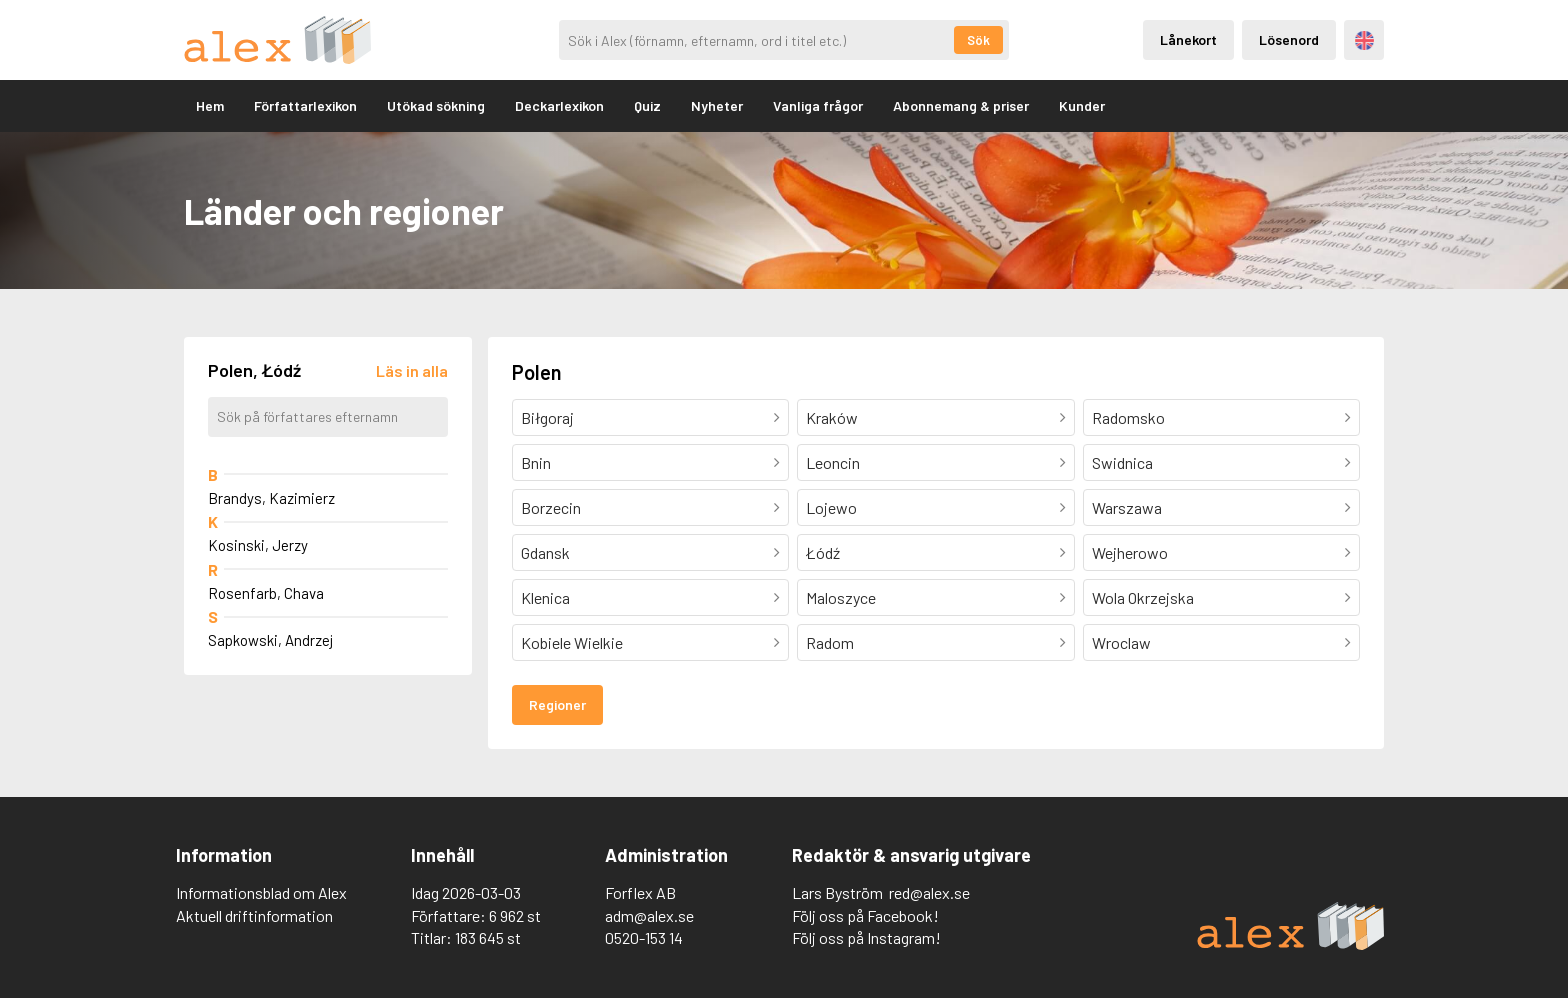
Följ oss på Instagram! (866, 937)
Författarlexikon (305, 105)
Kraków (832, 417)
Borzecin (551, 507)
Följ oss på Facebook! (865, 915)
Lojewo (831, 507)
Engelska (1364, 40)
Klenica (545, 597)
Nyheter (717, 105)
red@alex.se (929, 892)
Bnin (536, 462)
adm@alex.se (649, 915)
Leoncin (833, 462)
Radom (830, 642)
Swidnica (1122, 462)
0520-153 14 (644, 937)
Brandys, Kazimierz (271, 498)
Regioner (557, 704)
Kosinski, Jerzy (258, 545)
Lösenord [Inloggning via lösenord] (1289, 39)
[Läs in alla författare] (412, 370)
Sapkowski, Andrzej (270, 640)
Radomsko (1128, 417)
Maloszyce (841, 597)
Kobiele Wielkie (572, 642)
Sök (978, 40)
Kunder (1082, 105)
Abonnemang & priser (961, 105)
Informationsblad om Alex (261, 892)
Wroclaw (1121, 642)
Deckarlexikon (559, 105)
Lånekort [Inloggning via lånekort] (1188, 39)
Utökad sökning (436, 105)
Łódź (823, 552)
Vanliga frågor (818, 105)
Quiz (647, 105)
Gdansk (545, 552)
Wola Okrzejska (1143, 597)
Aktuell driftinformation (254, 915)
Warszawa (1127, 507)
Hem (210, 105)
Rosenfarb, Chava (266, 593)
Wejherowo (1130, 552)
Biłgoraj (547, 417)
